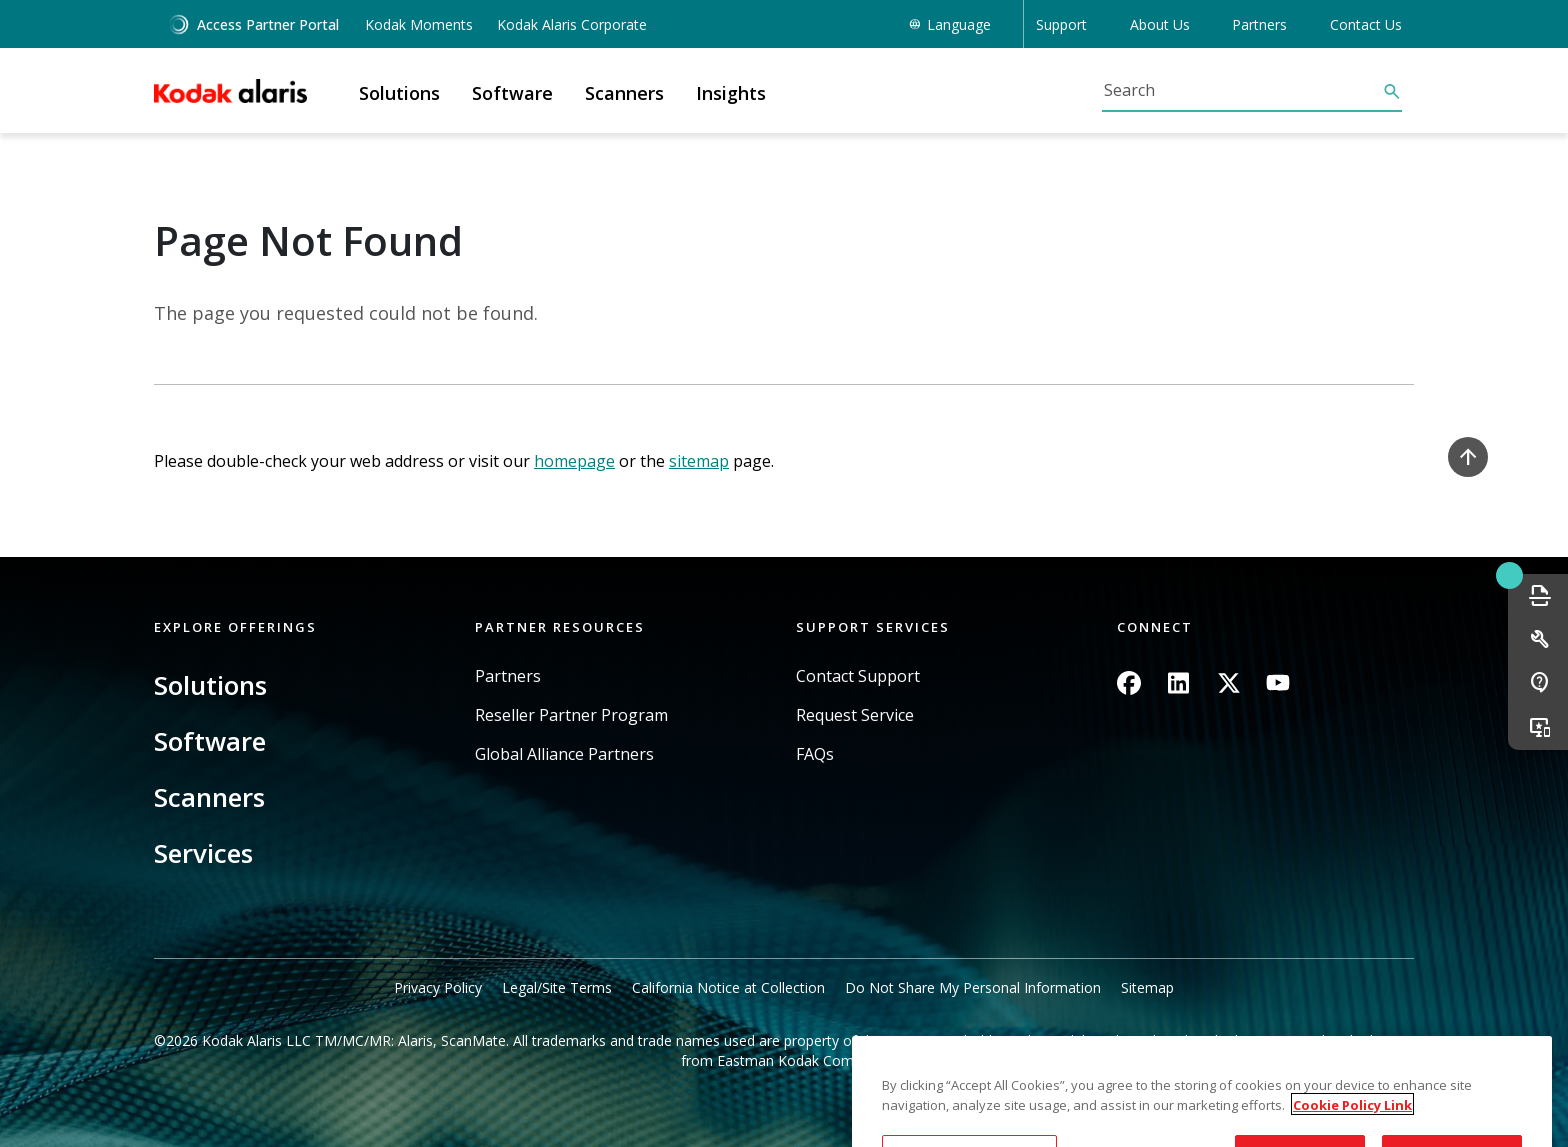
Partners (508, 676)
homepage (574, 461)
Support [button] (1061, 24)
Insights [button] (731, 93)
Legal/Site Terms (557, 987)
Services (203, 853)
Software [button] (512, 93)
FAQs (815, 754)
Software (210, 741)
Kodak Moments (419, 24)
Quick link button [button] (1509, 575)
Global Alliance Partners (564, 754)
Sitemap (1147, 987)
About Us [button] (1160, 24)
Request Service (855, 715)
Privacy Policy (438, 987)
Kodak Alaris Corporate (572, 24)
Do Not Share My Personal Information (973, 987)
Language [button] (959, 24)
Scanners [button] (624, 93)
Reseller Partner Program (571, 715)
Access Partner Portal (253, 24)
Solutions (210, 685)
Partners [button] (1259, 24)
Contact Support (858, 676)
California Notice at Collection (728, 987)
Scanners (209, 797)
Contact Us (1366, 24)
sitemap (699, 461)
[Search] (1242, 90)
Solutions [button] (399, 93)
